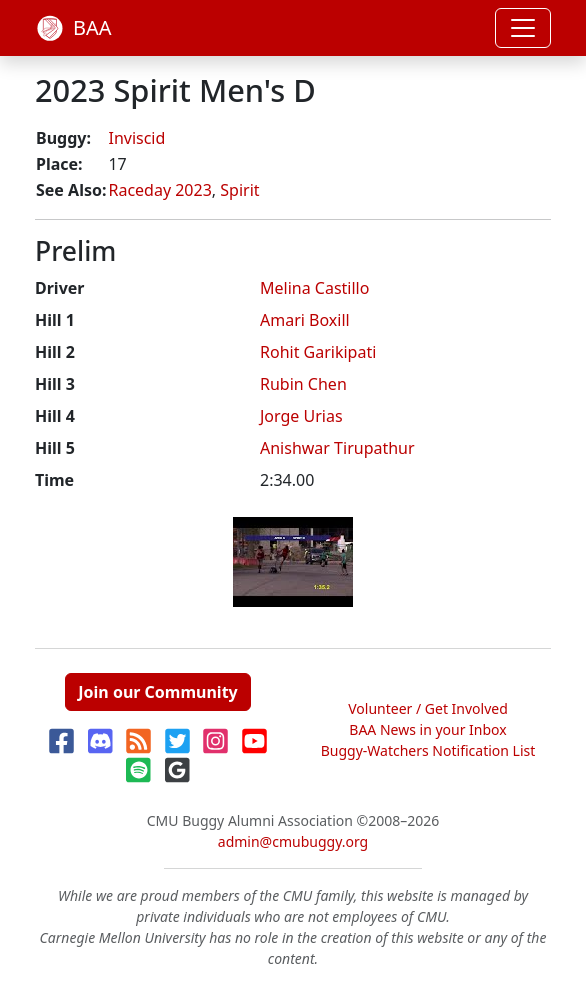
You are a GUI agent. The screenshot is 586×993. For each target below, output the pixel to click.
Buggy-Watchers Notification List (428, 750)
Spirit (239, 190)
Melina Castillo (314, 288)
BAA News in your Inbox (427, 729)
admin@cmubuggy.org (293, 841)
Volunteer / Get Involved (428, 708)
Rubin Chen (303, 384)
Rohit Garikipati (318, 352)
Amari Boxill (305, 320)
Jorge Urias (301, 416)
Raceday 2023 (159, 190)
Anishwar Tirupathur (337, 448)
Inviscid (136, 138)
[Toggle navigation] (523, 28)
